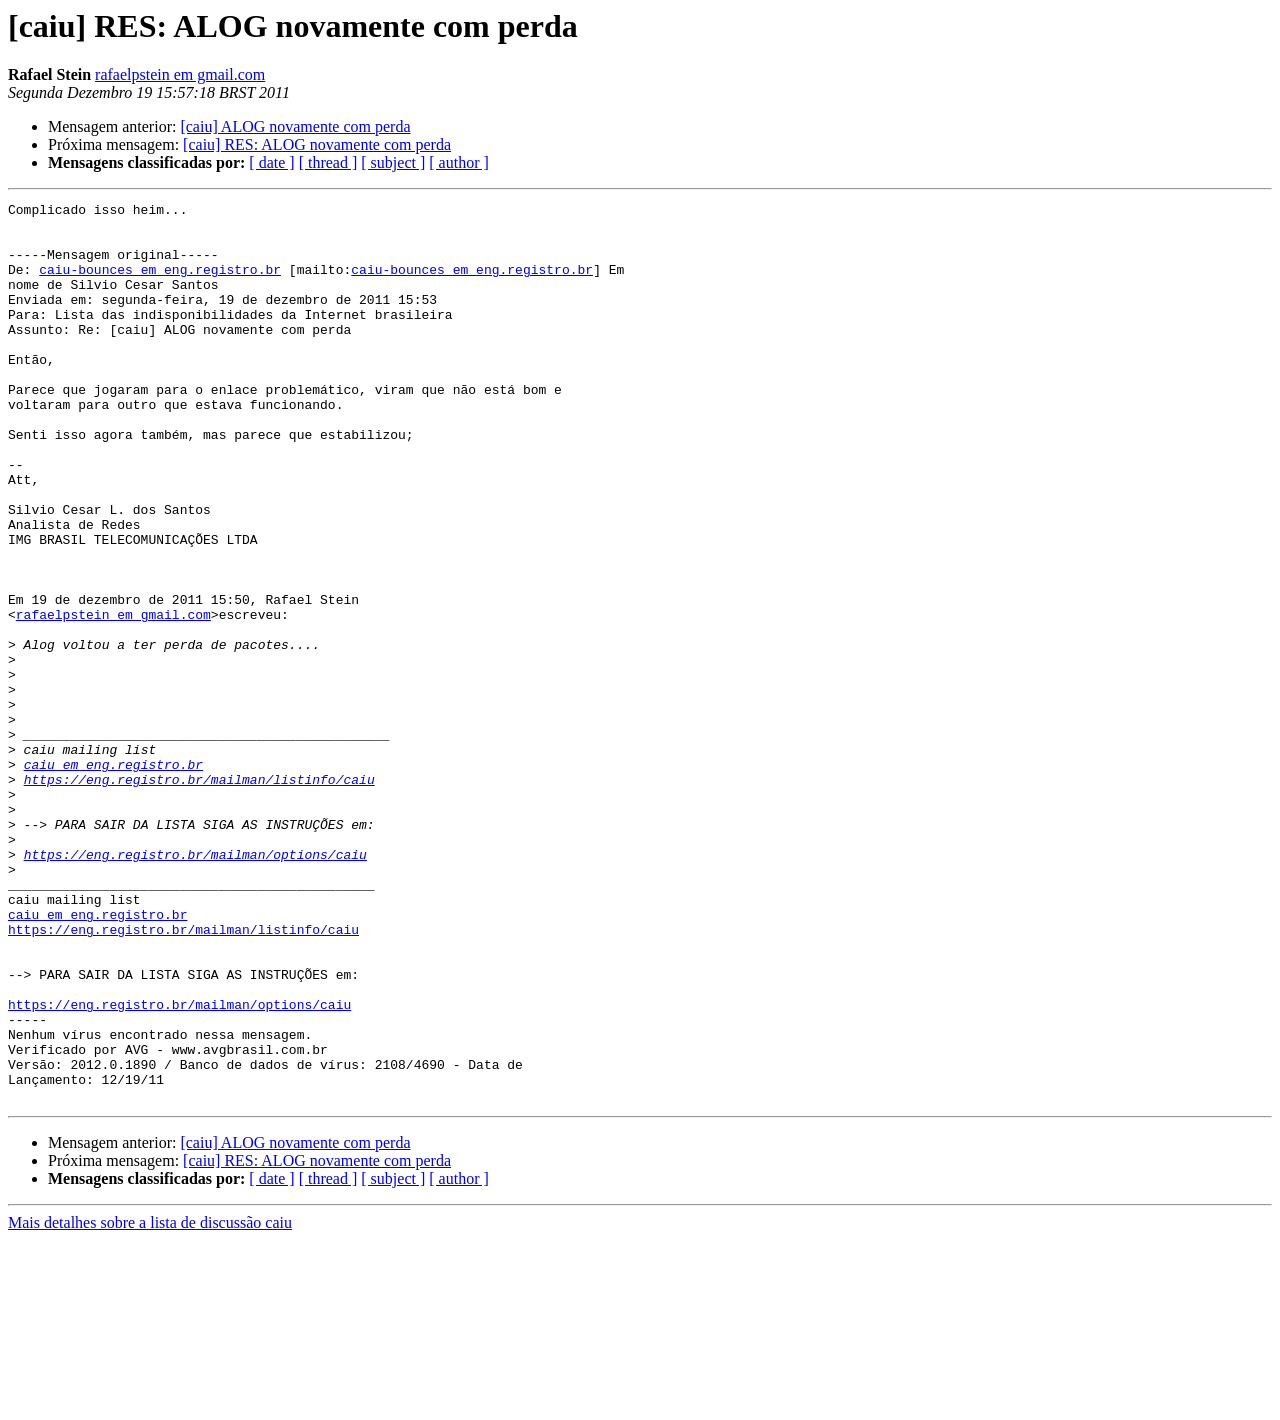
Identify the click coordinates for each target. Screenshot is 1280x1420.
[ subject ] (393, 162)
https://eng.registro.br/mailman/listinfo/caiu (199, 896)
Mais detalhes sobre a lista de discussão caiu (150, 1402)
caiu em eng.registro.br (113, 878)
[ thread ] (328, 162)
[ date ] (271, 162)
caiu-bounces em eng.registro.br (160, 284)
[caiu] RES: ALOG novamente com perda (317, 144)
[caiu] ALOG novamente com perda (295, 126)
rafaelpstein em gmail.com (180, 74)
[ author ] (459, 162)
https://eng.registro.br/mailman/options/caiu (195, 986)
